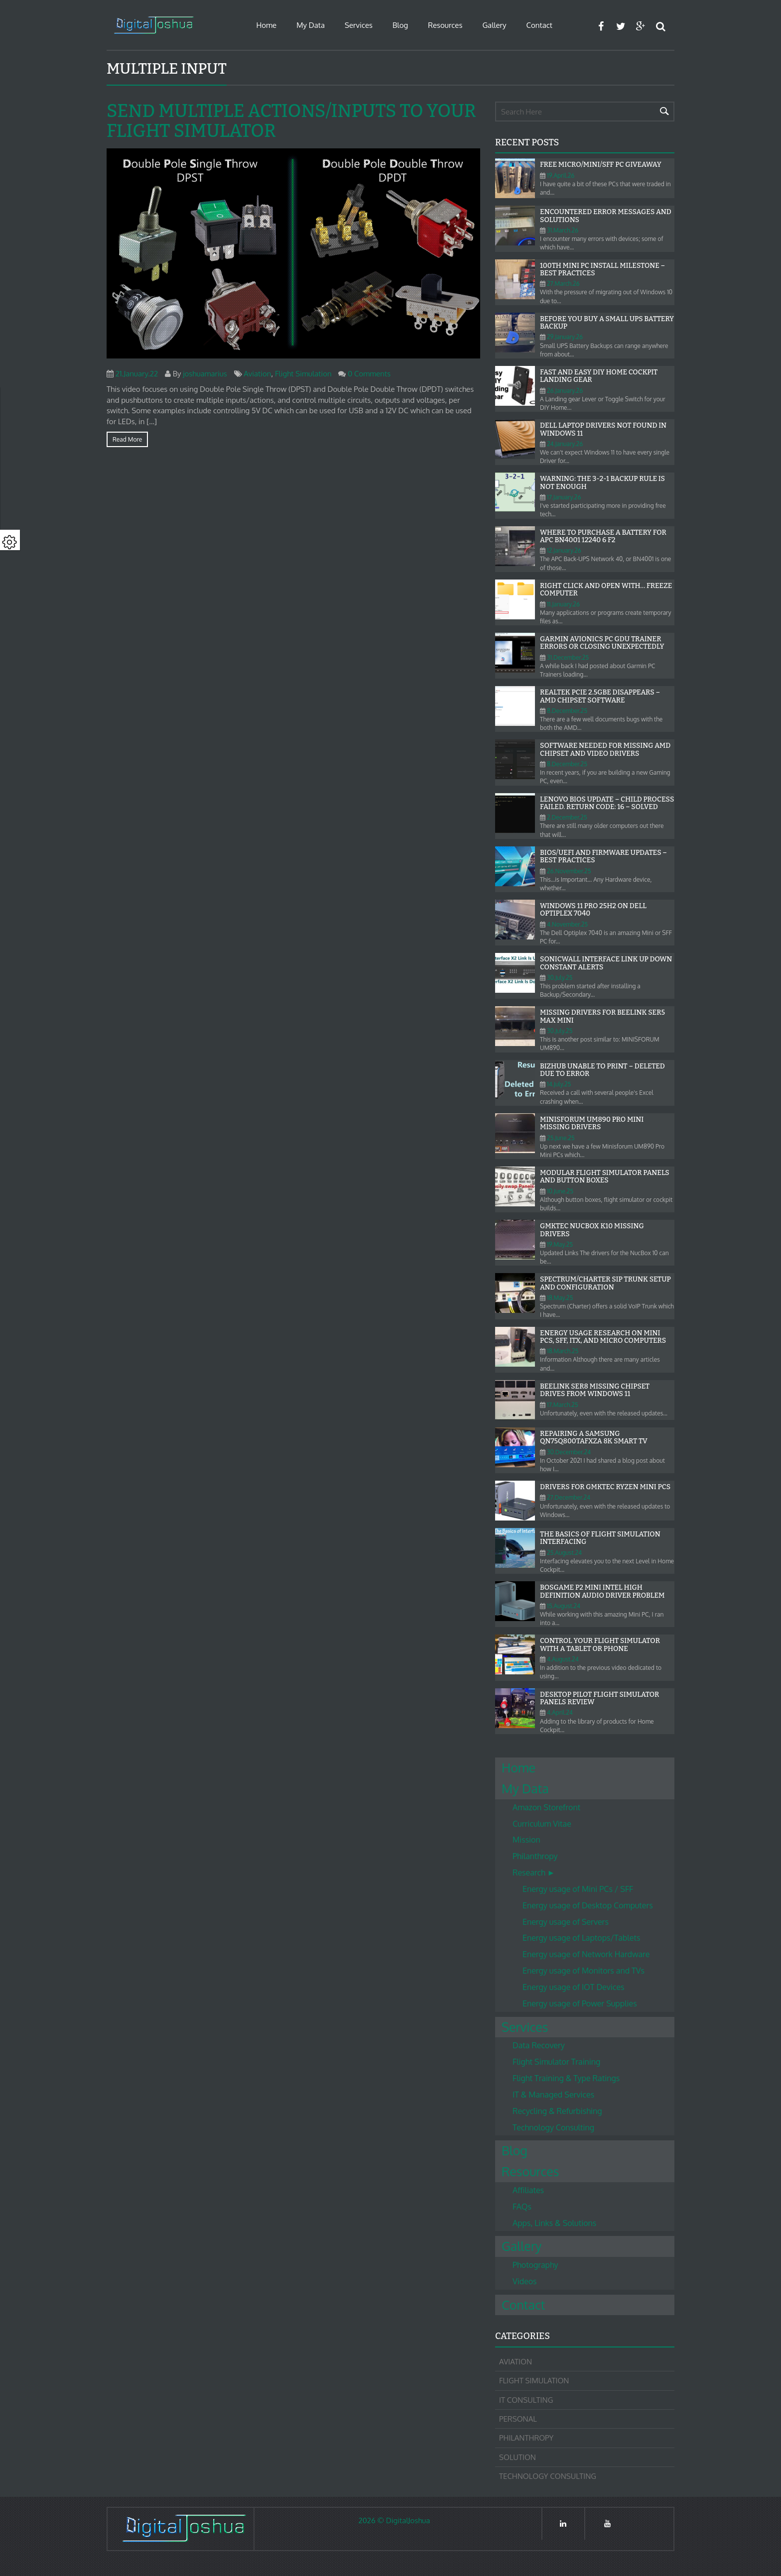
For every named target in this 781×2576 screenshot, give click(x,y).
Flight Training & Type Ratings (566, 2078)
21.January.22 (137, 373)
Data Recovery (539, 2045)
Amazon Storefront (546, 1807)
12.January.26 (564, 550)
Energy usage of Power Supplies (579, 2003)
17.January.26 (564, 497)
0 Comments (369, 373)
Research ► (534, 1872)
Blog (400, 25)
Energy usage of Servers (565, 1922)
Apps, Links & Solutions (554, 2223)
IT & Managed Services (553, 2095)
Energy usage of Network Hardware (586, 1954)
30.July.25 (559, 977)
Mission (526, 1840)
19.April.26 (560, 175)
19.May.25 (560, 1244)
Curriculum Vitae (542, 1824)
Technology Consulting (553, 2127)
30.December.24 (569, 1452)
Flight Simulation (303, 373)
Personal (518, 2419)
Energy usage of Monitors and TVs (583, 1971)
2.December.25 (567, 817)
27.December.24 (568, 1497)
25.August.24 (564, 1552)
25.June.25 (561, 1138)
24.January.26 (565, 444)
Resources (445, 25)
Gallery (494, 25)
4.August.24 (563, 1659)
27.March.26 (563, 283)
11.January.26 (563, 604)
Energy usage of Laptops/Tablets (581, 1938)
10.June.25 (560, 1191)
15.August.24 (563, 1606)
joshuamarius (205, 373)
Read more (127, 439)
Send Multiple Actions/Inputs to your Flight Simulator (291, 121)
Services (359, 25)
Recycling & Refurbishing (557, 2111)
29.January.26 (565, 337)
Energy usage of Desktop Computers (587, 1905)
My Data (310, 25)
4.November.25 (567, 924)
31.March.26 (562, 230)
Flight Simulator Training (556, 2062)
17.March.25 (562, 1404)
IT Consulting (526, 2400)
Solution (517, 2457)
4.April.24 (560, 1712)
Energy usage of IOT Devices (573, 1987)
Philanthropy (535, 1856)
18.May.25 (560, 1297)
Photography (535, 2265)
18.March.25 (562, 1351)
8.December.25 (567, 710)
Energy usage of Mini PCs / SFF (577, 1889)
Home (266, 25)
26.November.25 (569, 871)
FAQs (522, 2207)
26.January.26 (565, 390)
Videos (525, 2281)
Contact (539, 25)
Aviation (257, 373)
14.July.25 (559, 1084)
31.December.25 (568, 657)
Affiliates (528, 2190)
